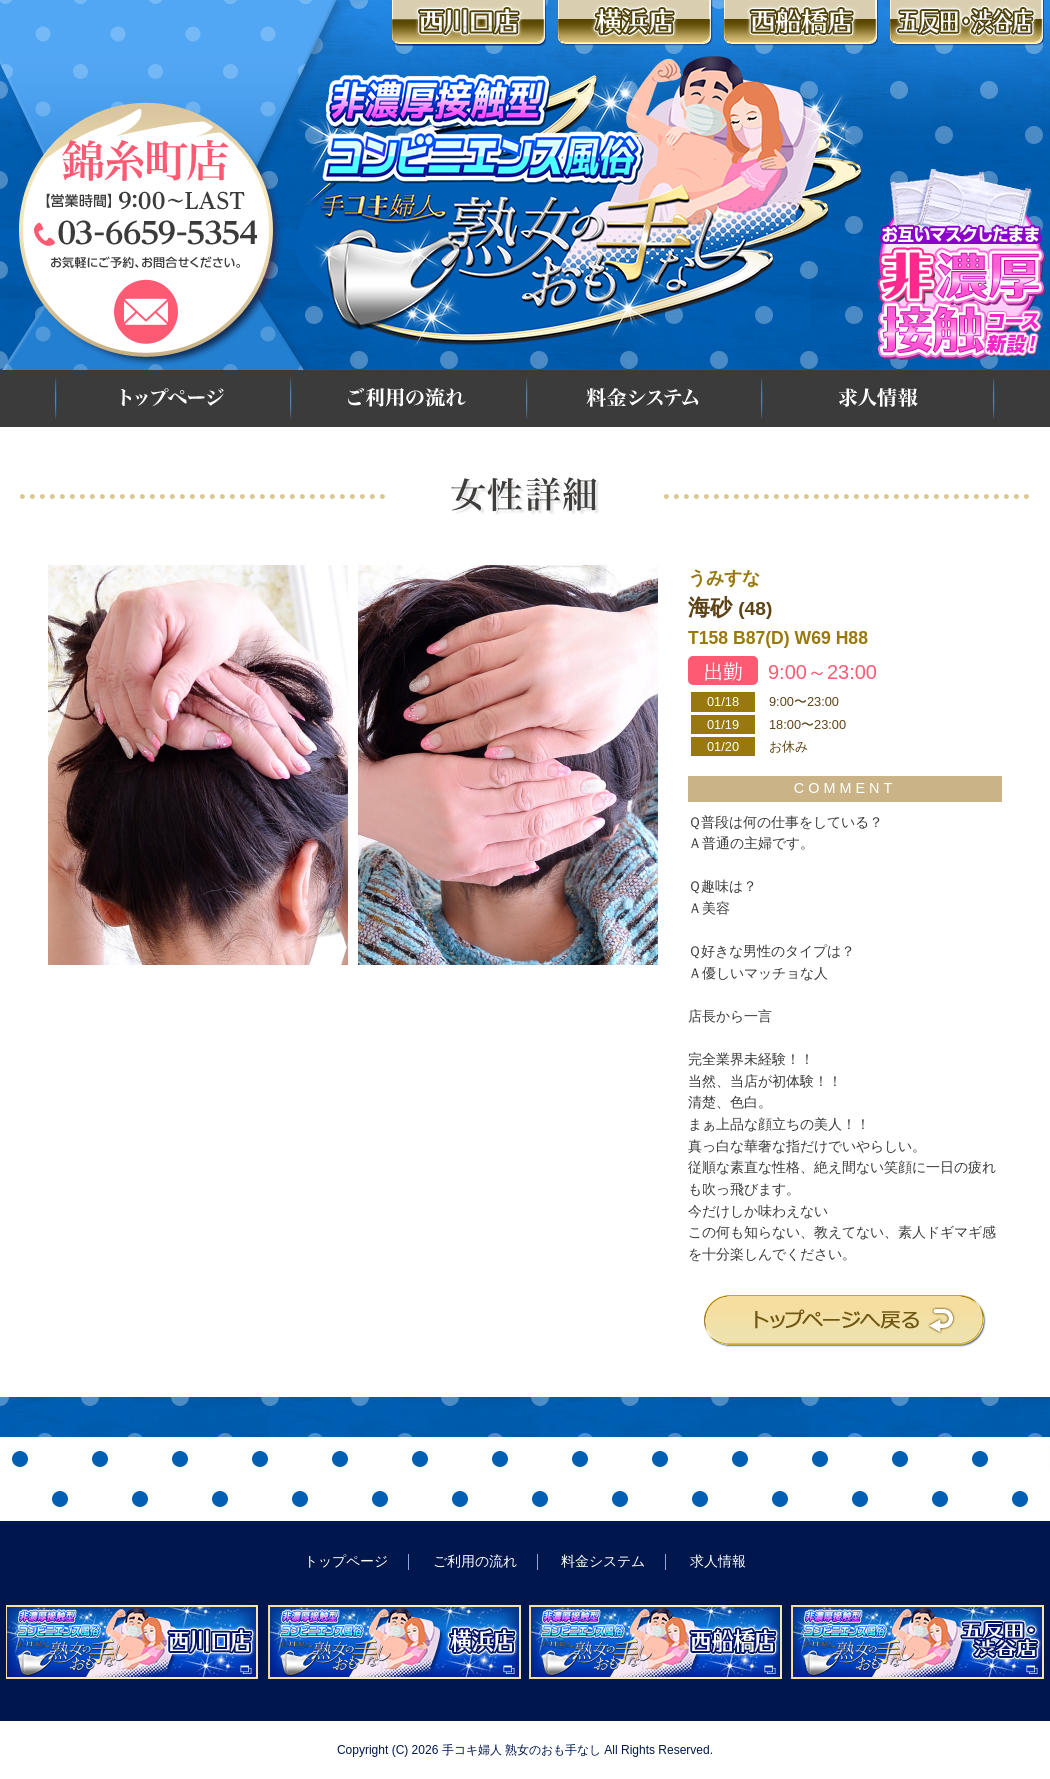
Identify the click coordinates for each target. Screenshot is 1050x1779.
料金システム (642, 398)
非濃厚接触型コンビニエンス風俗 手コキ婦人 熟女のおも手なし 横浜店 (394, 1642)
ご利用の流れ (406, 398)
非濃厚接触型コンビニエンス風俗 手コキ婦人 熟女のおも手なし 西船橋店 (655, 1642)
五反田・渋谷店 (969, 23)
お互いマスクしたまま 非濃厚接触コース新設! (961, 264)
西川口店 (471, 23)
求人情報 (878, 398)
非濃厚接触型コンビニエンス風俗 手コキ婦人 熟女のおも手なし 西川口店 (132, 1642)
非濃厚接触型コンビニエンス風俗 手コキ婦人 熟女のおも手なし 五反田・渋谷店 (917, 1642)
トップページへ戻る (845, 1321)
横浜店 (637, 23)
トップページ (171, 398)
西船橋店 (803, 23)
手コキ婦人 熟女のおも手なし (521, 1750)
